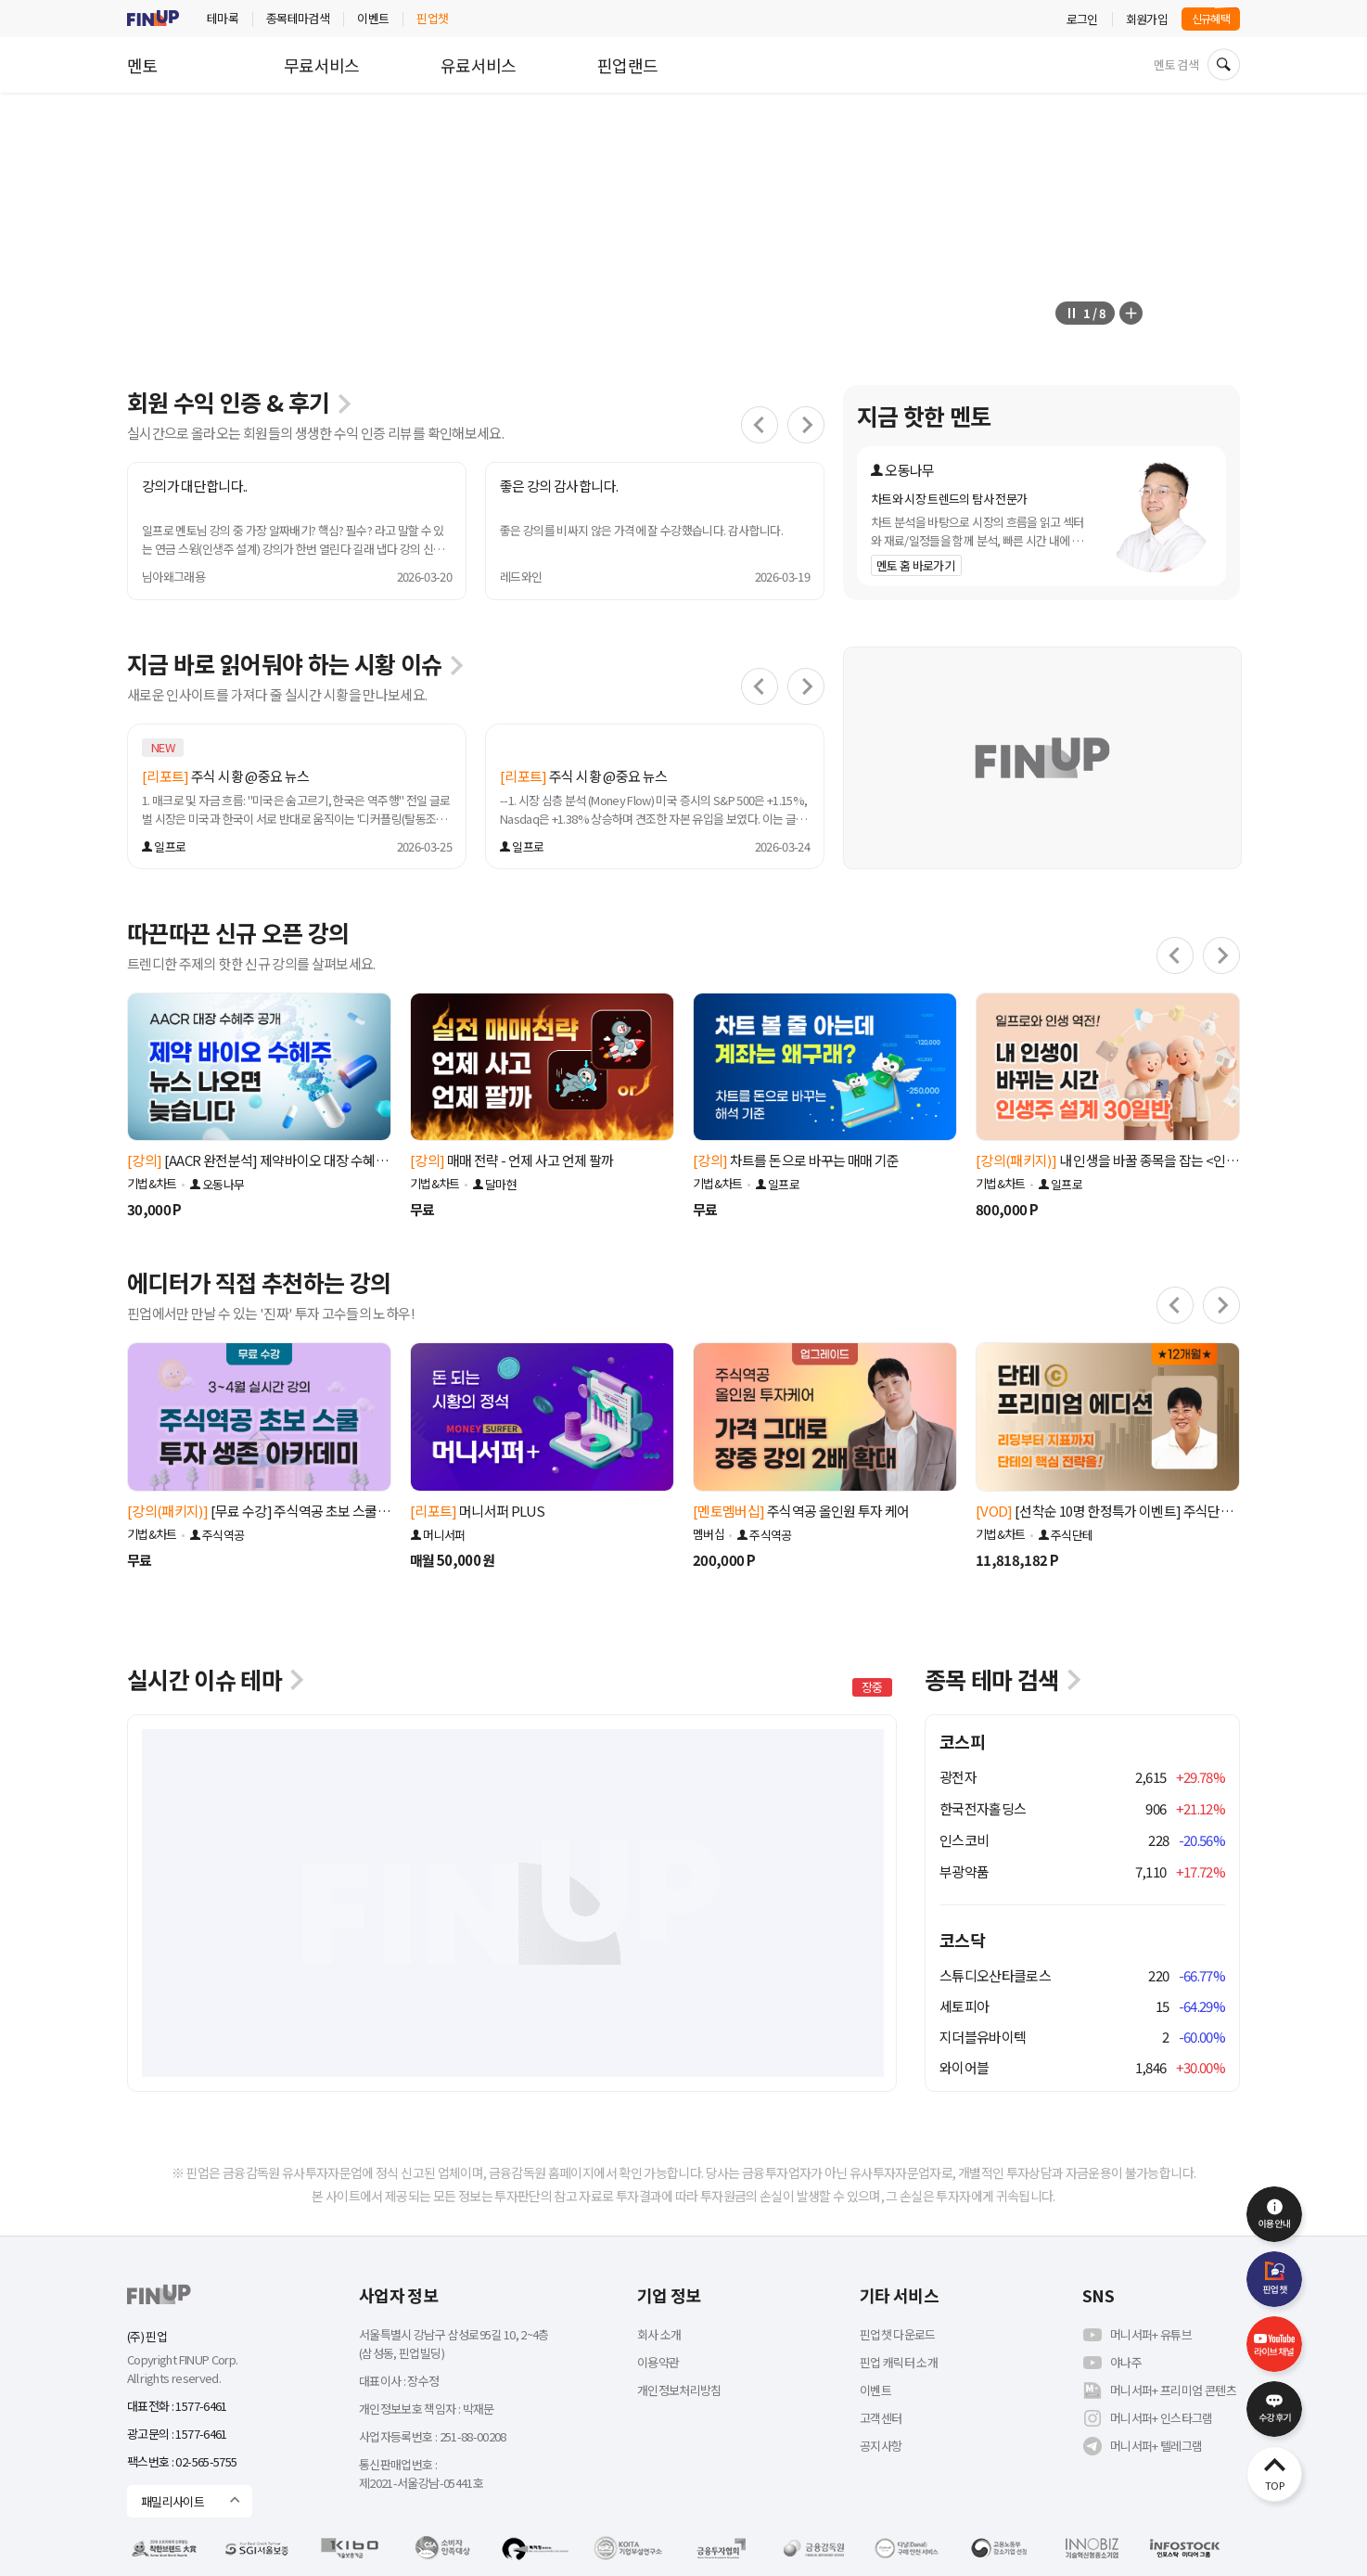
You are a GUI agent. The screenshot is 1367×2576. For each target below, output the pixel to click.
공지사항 (880, 2445)
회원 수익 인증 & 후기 (240, 401)
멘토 (142, 65)
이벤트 (373, 18)
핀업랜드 (627, 65)
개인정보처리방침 (679, 2390)
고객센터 (880, 2418)
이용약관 (658, 2362)
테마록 (222, 18)
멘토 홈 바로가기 (915, 565)
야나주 (1112, 2362)
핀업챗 (432, 18)
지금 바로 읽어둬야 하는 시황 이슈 (296, 663)
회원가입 (1147, 19)
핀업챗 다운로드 (898, 2334)
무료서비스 (322, 65)
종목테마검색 (297, 18)
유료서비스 (479, 65)
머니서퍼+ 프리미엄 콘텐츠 (1159, 2390)
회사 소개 (659, 2334)
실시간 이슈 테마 (217, 1679)
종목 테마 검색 (1004, 1679)
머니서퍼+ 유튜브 (1137, 2335)
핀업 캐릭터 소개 (899, 2362)
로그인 (1082, 19)
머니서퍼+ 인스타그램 (1147, 2418)
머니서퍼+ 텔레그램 (1142, 2446)
